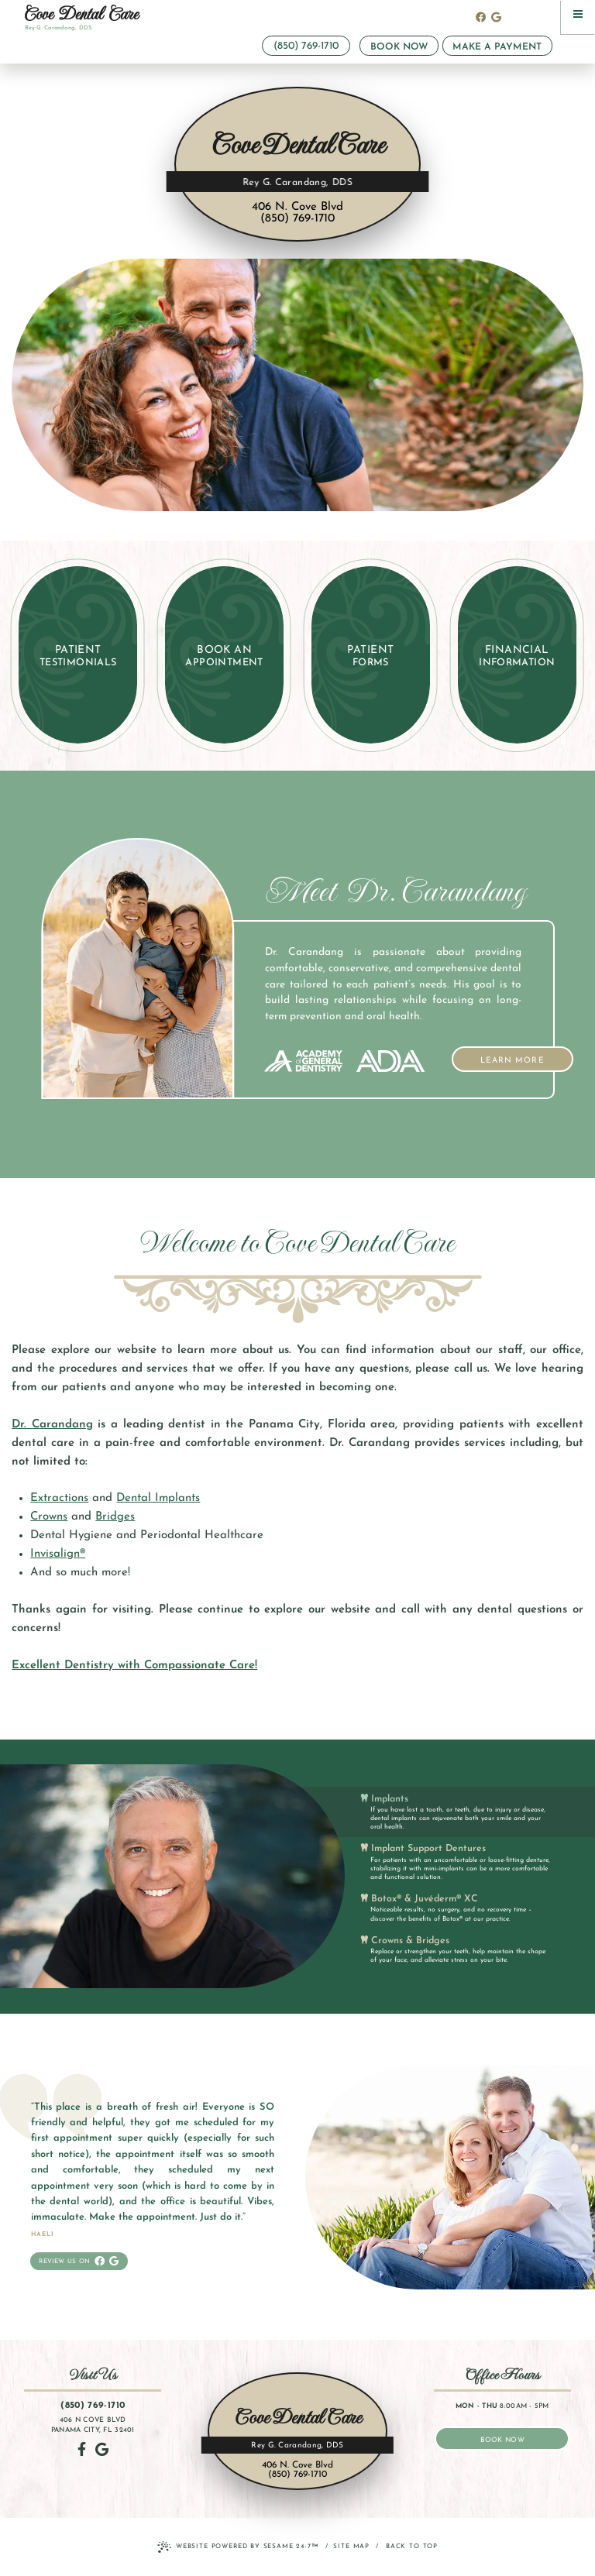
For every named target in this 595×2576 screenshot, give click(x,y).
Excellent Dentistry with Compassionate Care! (134, 1665)
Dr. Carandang (52, 1425)
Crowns (48, 1517)
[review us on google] (496, 18)
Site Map (351, 2546)
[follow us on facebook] (481, 18)
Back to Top (412, 2546)
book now (502, 2440)
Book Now (399, 47)
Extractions (59, 1498)
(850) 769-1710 (306, 46)
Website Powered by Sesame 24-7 (238, 2548)
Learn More (526, 1056)
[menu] (578, 17)
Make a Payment (497, 47)
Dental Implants (158, 1498)
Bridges (115, 1517)
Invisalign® (57, 1554)
